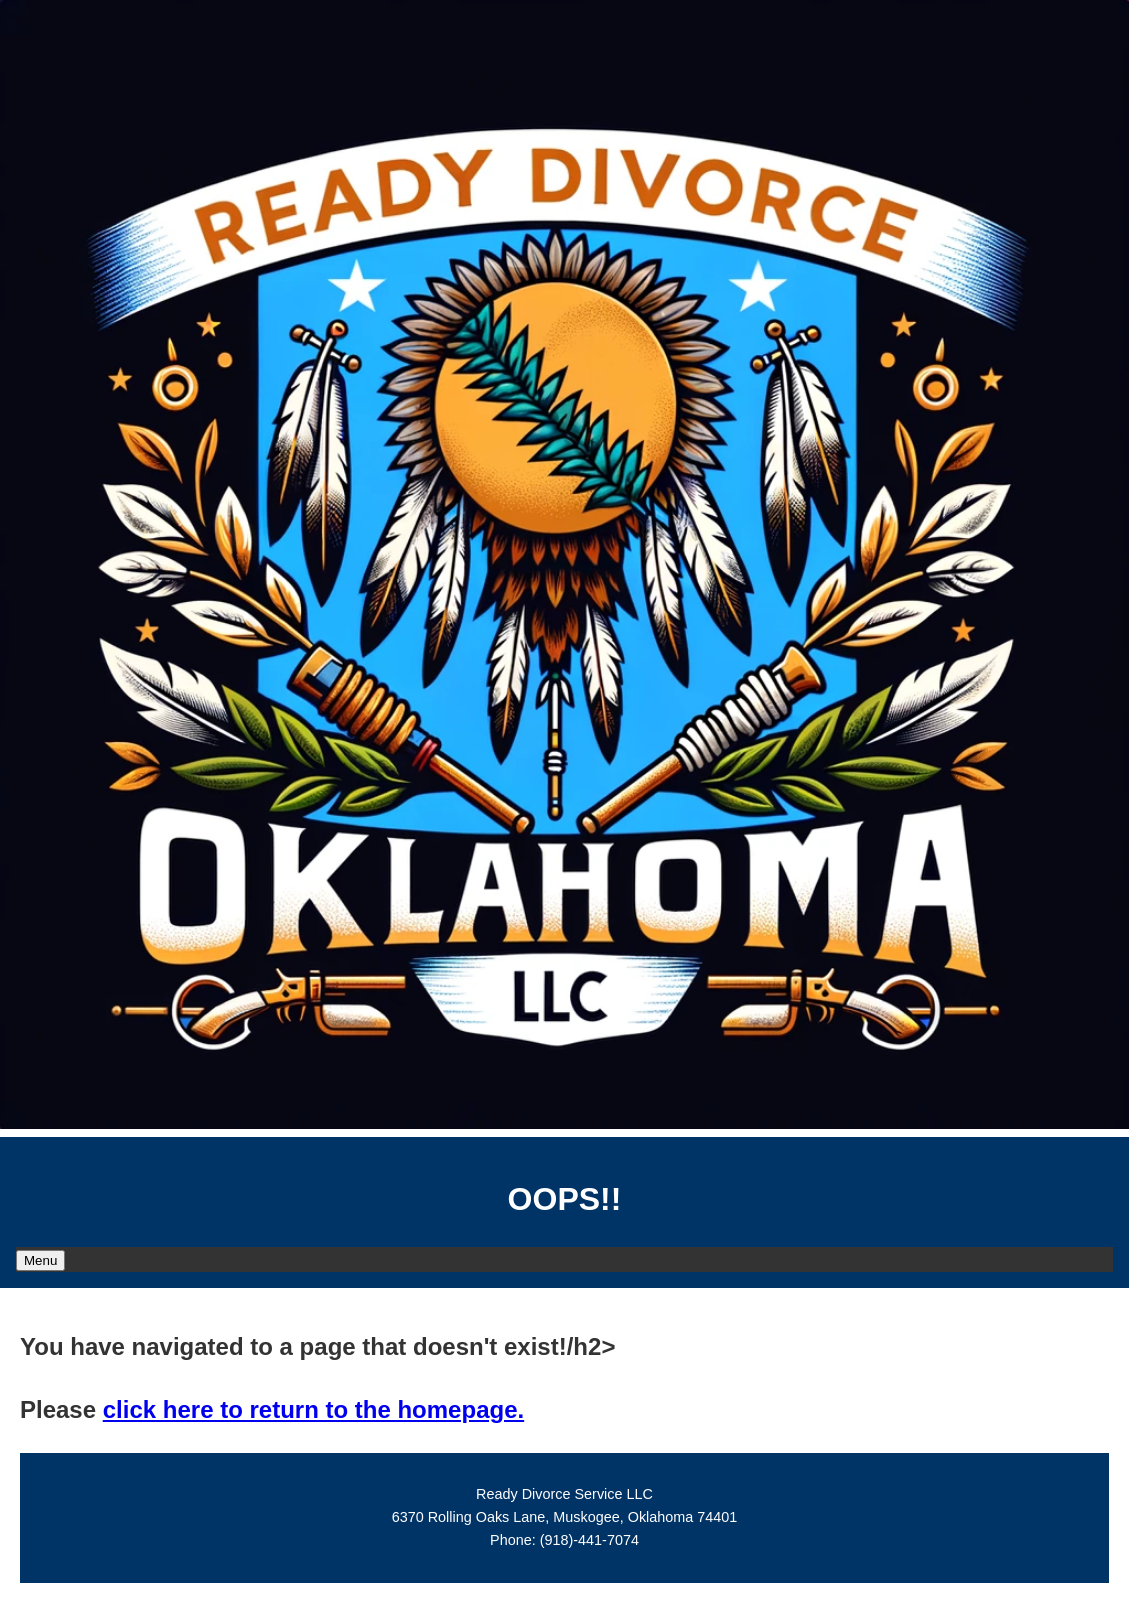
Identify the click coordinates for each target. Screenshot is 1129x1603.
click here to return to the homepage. (313, 1409)
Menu (40, 1260)
